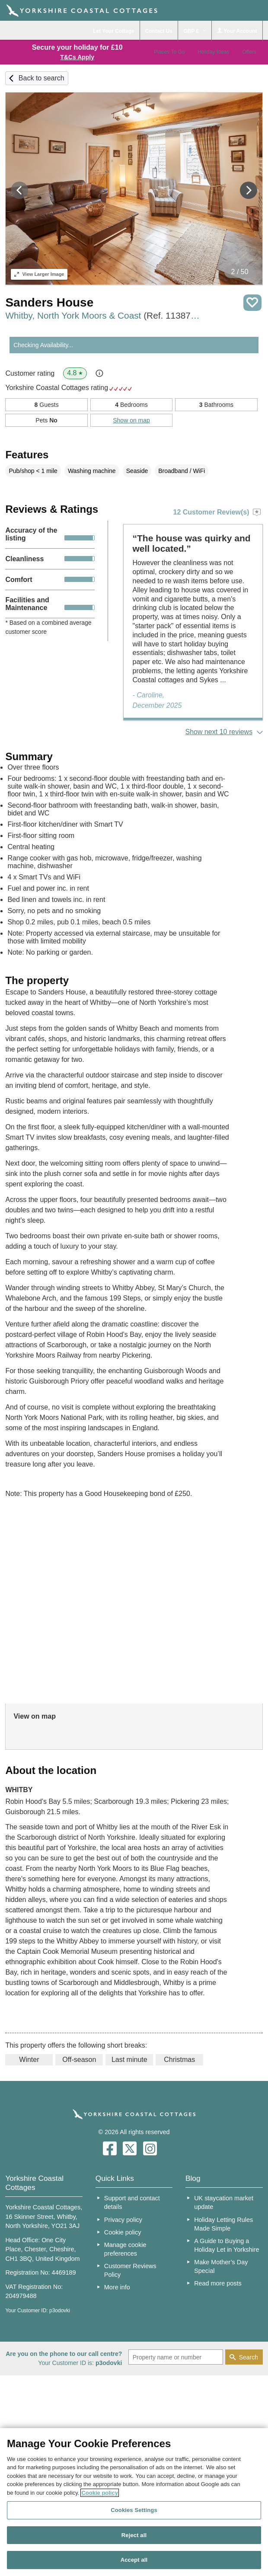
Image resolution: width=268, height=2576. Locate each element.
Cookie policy (122, 2232)
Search (248, 2357)
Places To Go (169, 52)
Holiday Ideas (213, 52)
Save (252, 302)
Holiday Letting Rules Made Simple (223, 2224)
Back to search (41, 78)
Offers (249, 52)
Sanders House (49, 302)
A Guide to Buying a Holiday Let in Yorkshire (226, 2245)
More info (117, 2287)
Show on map (131, 420)
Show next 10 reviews (219, 731)
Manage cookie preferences (125, 2249)
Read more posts (218, 2283)
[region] (134, 2502)
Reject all (134, 2535)
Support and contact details (132, 2202)
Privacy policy (123, 2219)
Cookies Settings (134, 2510)
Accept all (134, 2560)
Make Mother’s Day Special (221, 2266)
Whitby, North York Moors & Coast (104, 315)
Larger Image (39, 274)
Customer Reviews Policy (130, 2270)
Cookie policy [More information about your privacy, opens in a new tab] (99, 2493)
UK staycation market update (223, 2202)
